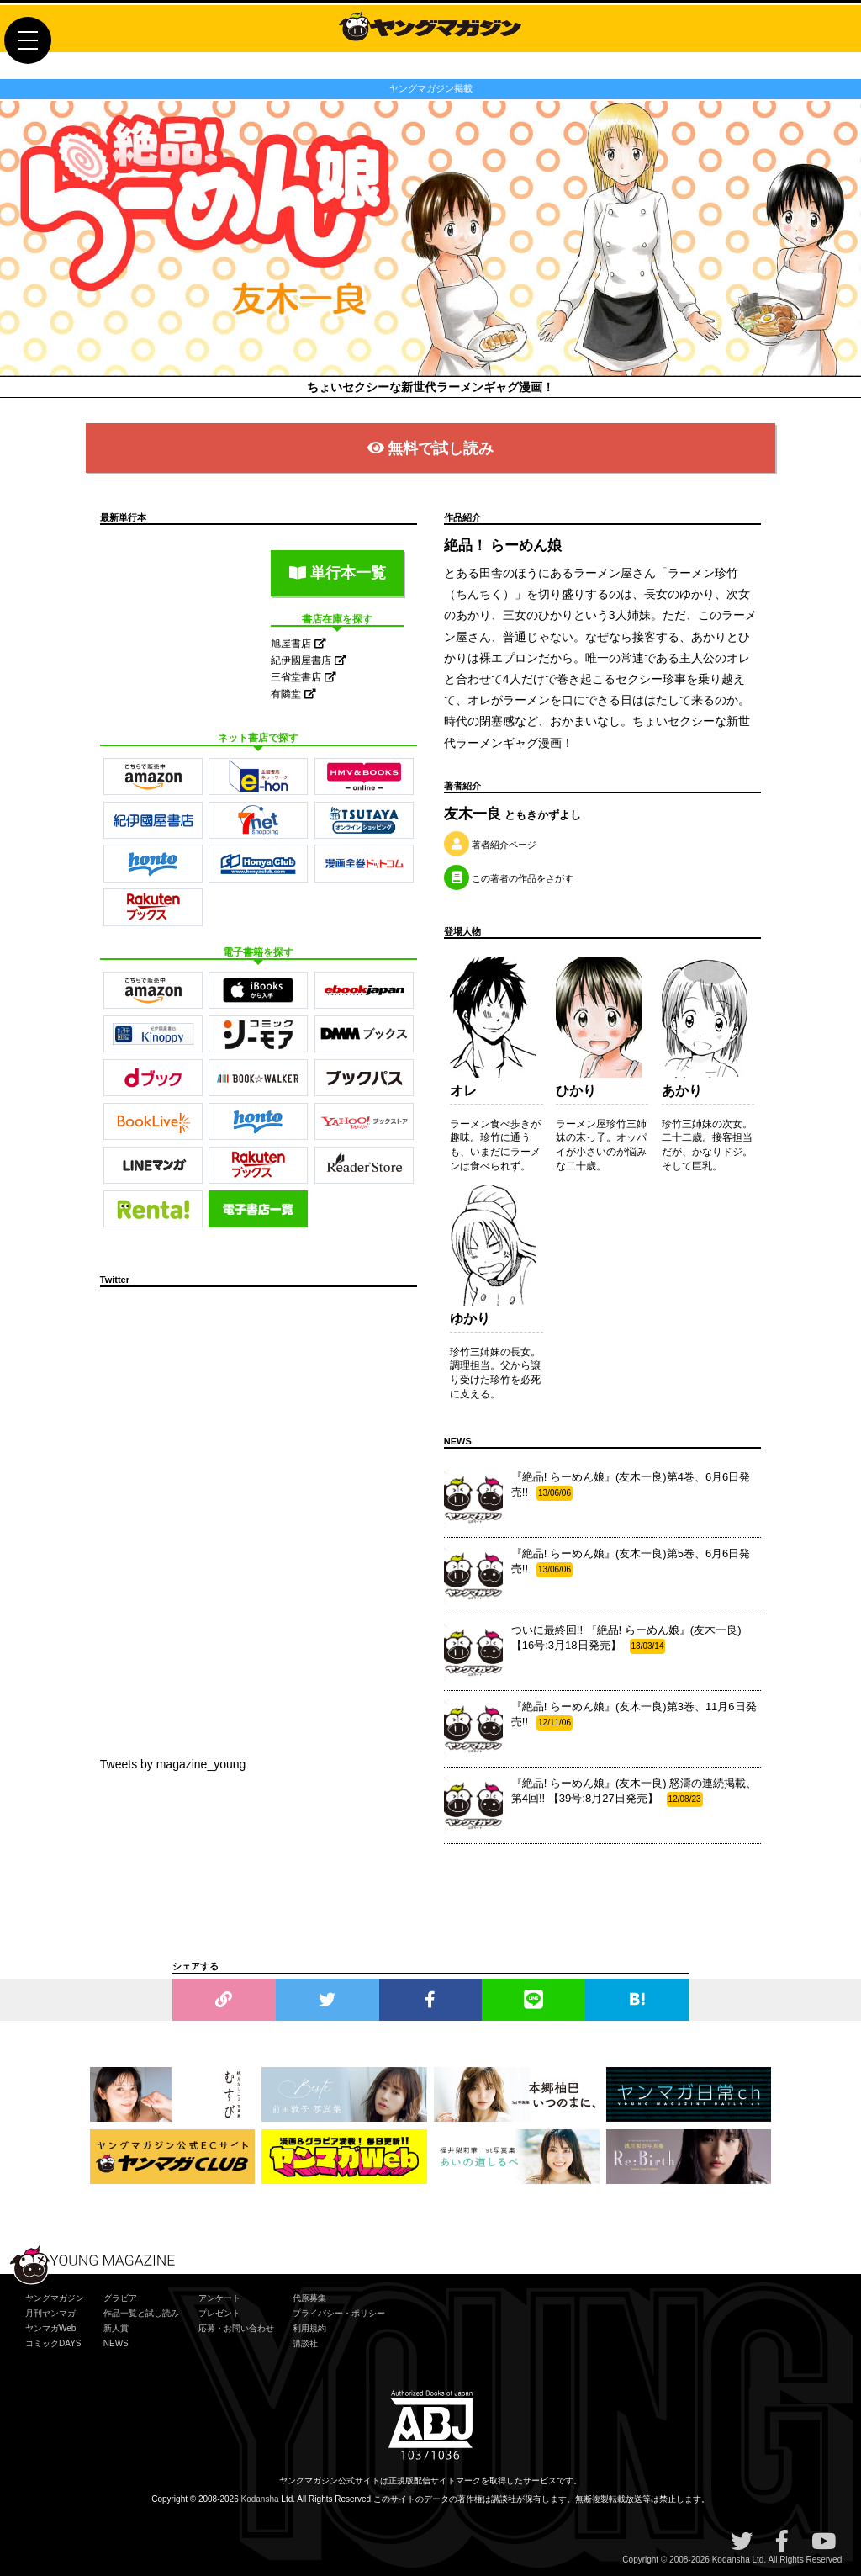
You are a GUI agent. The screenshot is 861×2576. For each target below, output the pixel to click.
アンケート (219, 2298)
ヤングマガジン (54, 2298)
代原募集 (309, 2298)
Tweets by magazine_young (173, 1764)
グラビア (120, 2298)
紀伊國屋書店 (308, 660)
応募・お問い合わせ (236, 2328)
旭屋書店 (298, 643)
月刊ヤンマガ (50, 2313)
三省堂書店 (303, 677)
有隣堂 (293, 694)
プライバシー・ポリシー (339, 2313)
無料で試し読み (430, 448)
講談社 (305, 2343)
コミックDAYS (53, 2343)
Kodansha (260, 2499)
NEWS (116, 2343)
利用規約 (309, 2328)
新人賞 (116, 2328)
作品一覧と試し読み (141, 2313)
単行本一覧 (337, 572)
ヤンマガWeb (50, 2328)
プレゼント (219, 2313)
